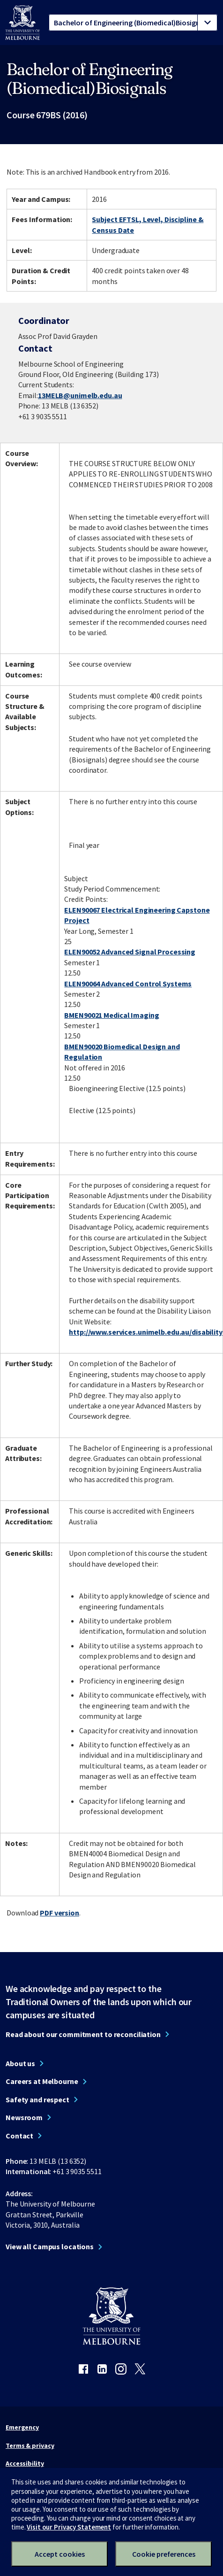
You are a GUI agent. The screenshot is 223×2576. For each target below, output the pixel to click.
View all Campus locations (50, 2246)
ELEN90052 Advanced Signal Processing (129, 951)
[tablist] (133, 22)
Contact (19, 2135)
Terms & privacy (30, 2445)
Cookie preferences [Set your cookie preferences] (163, 2554)
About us (20, 2063)
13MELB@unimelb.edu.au (80, 395)
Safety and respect (37, 2099)
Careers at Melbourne (42, 2081)
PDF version (59, 1912)
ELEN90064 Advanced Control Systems (128, 983)
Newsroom (24, 2117)
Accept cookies (60, 2554)
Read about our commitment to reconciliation (83, 2034)
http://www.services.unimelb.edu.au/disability (146, 1332)
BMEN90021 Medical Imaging (111, 1015)
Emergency (22, 2427)
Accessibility (25, 2463)
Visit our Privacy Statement (69, 2526)
